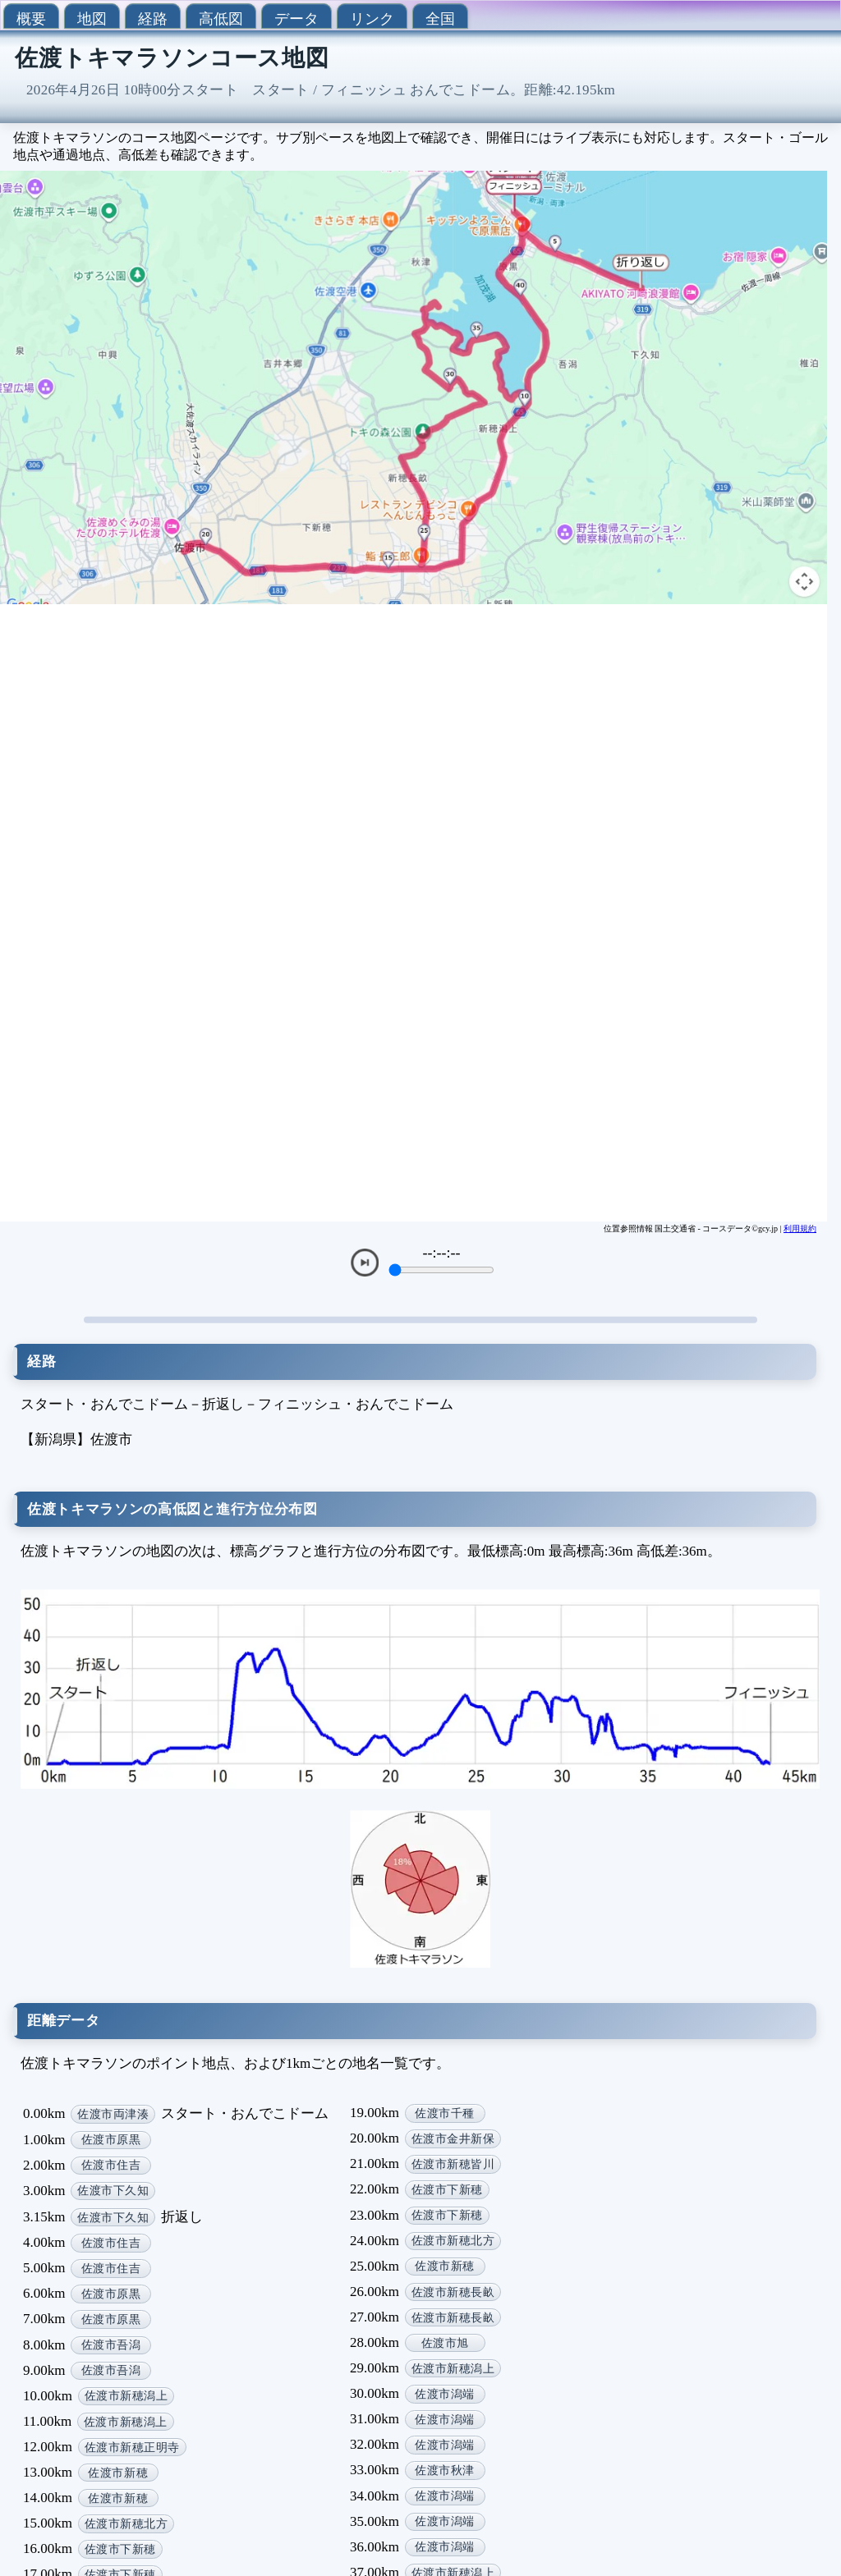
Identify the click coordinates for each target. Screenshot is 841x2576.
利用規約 (800, 1228)
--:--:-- (442, 1252)
